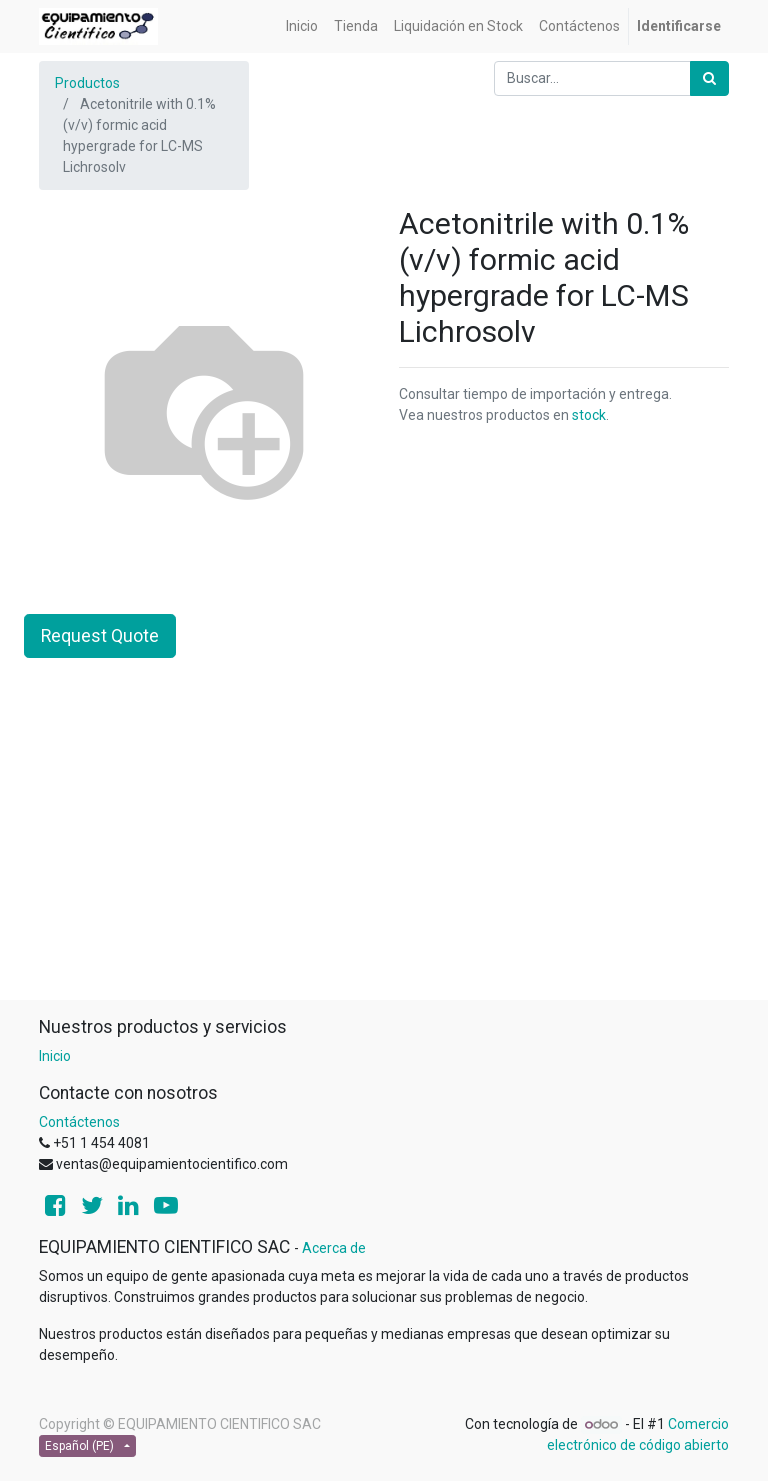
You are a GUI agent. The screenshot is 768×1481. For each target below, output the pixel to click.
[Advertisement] (384, 859)
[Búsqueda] (709, 78)
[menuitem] (302, 26)
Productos (87, 83)
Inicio (55, 1056)
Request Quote (100, 636)
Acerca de (334, 1248)
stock (589, 415)
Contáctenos (79, 1122)
